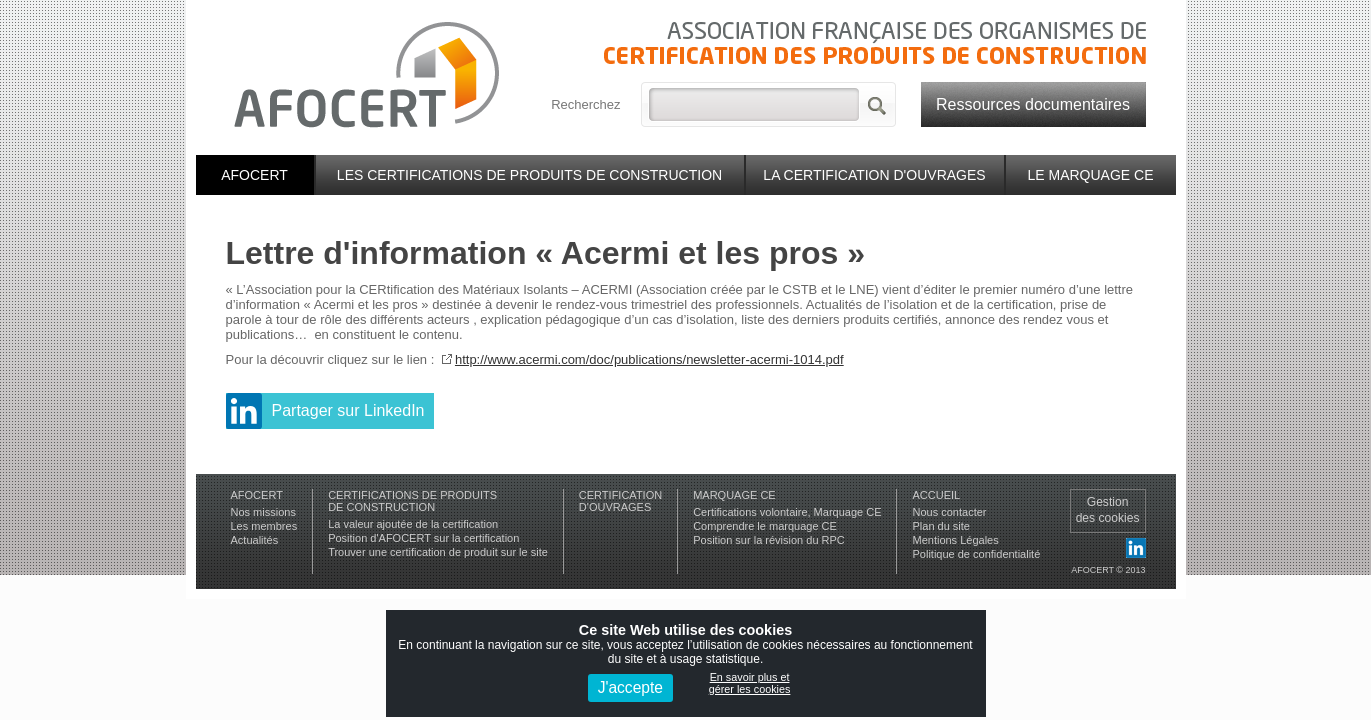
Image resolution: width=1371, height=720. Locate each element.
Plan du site (940, 526)
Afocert (254, 175)
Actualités (255, 540)
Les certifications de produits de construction (529, 175)
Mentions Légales (955, 540)
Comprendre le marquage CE (765, 526)
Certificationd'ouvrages (620, 501)
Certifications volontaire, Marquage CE (787, 512)
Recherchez (585, 104)
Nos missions (263, 512)
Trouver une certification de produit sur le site (438, 552)
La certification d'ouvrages (874, 175)
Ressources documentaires (1033, 104)
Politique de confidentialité (976, 554)
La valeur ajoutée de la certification (413, 524)
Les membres (264, 526)
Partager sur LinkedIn (348, 410)
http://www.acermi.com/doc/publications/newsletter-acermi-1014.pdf (649, 359)
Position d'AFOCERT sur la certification (423, 538)
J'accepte (630, 687)
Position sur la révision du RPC (769, 540)
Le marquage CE (1090, 175)
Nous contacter (949, 512)
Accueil (936, 495)
